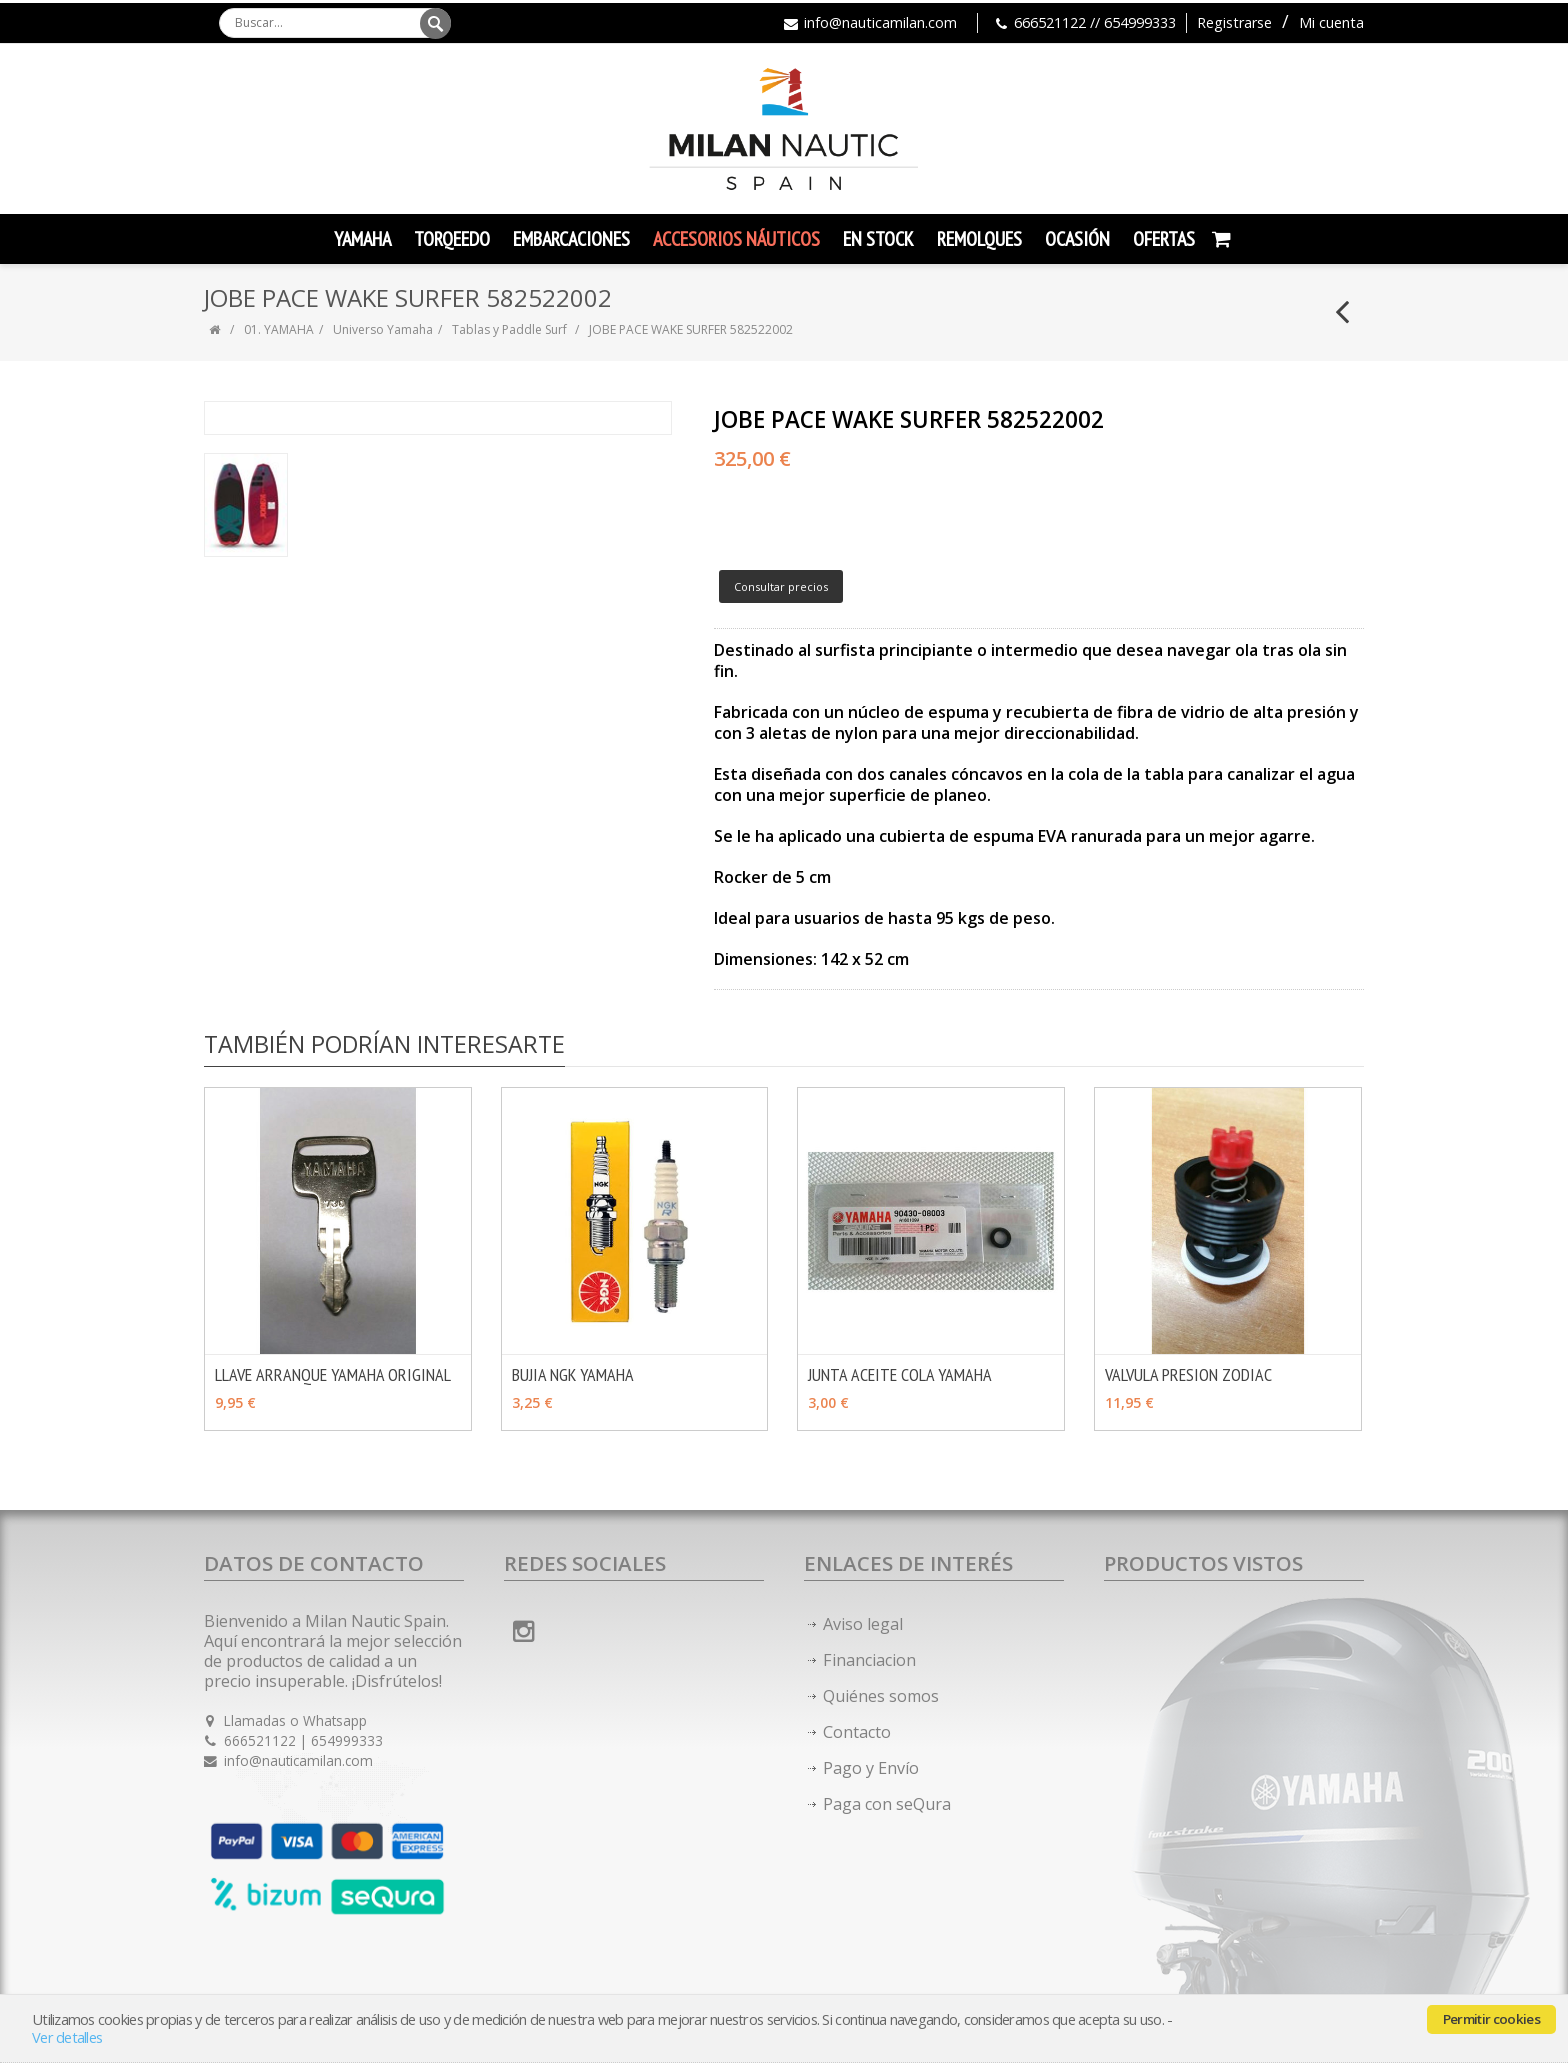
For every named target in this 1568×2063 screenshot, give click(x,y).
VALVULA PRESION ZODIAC (1188, 1374)
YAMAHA (362, 239)
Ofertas (1164, 239)
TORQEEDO (452, 239)
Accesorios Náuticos (736, 239)
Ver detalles (67, 2037)
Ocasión (1077, 239)
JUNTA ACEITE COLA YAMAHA (900, 1374)
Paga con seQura (887, 1804)
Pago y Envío (871, 1768)
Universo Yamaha (383, 329)
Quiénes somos (881, 1696)
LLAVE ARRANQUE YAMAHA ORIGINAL (333, 1374)
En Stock (878, 239)
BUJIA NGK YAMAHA (573, 1374)
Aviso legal (863, 1624)
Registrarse (1234, 22)
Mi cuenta (1331, 22)
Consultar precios (781, 586)
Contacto (857, 1732)
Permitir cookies (1491, 2019)
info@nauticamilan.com (880, 22)
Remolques (979, 239)
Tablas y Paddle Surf (509, 329)
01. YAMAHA (279, 329)
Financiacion (869, 1660)
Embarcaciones (571, 239)
